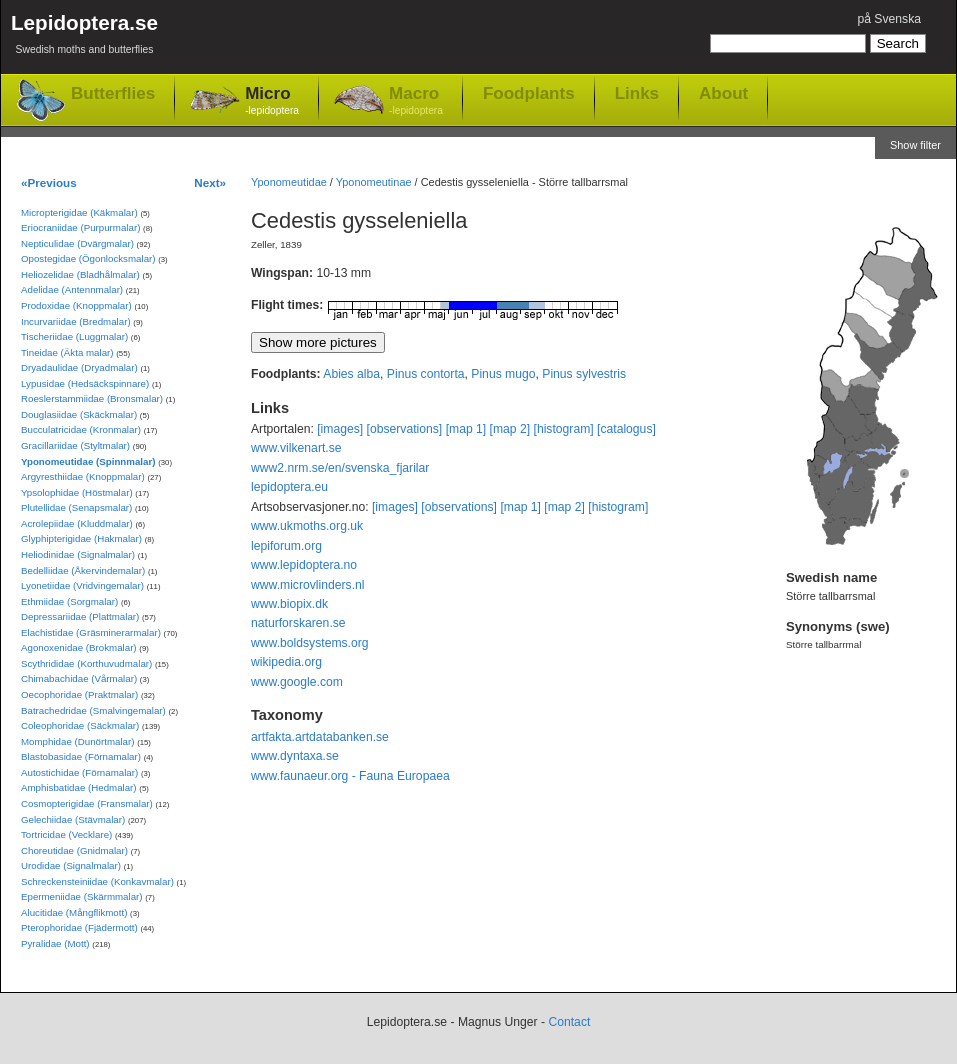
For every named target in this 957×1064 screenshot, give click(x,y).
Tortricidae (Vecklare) (66, 834)
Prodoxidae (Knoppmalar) (76, 305)
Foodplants (529, 93)
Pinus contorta (426, 374)
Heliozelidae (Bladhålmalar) (80, 274)
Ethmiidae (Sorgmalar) (69, 601)
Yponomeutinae (374, 182)
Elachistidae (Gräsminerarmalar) (91, 632)
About (723, 93)
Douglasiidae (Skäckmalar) (79, 414)
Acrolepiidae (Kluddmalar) (77, 523)
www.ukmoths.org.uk (307, 526)
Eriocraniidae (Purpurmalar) (80, 227)
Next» (210, 182)
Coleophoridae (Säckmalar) (80, 725)
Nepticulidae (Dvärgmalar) (77, 243)
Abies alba (351, 374)
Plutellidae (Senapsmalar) (76, 507)
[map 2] (510, 429)
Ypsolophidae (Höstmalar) (77, 492)
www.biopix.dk (289, 604)
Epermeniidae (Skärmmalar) (82, 896)
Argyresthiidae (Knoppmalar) (83, 476)
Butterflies (113, 93)
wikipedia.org (286, 662)
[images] (340, 429)
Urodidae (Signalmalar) (71, 865)
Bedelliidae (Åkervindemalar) (83, 570)
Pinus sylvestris (584, 374)
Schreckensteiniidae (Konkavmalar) (97, 881)
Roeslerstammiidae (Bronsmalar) (92, 398)
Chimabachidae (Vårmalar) (79, 678)
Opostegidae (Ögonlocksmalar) (88, 258)
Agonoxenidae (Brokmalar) (79, 647)
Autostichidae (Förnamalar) (79, 772)
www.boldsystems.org (310, 643)
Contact (569, 1022)
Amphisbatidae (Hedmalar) (79, 787)
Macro (416, 101)
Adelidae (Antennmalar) (72, 289)
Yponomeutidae (289, 182)
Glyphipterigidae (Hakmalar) (81, 538)
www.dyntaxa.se (295, 756)
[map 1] (466, 429)
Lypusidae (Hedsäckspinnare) (85, 383)
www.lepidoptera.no (304, 565)
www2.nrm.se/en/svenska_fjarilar (340, 468)
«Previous (49, 182)
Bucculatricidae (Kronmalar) (81, 429)
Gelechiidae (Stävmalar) (73, 819)
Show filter (915, 145)
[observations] (405, 429)
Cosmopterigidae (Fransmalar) (87, 803)
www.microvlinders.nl (307, 585)
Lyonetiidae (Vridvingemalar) (82, 585)
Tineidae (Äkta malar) (67, 352)
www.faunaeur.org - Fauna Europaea (350, 776)
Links (637, 93)
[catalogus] (626, 429)
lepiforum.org (286, 546)
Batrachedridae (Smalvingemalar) (93, 710)
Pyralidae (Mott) (55, 943)
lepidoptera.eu (289, 487)
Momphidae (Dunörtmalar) (77, 741)
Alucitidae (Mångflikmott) (74, 912)
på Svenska (889, 19)
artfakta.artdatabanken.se (320, 737)
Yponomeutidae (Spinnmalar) (88, 461)
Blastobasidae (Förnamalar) (81, 756)
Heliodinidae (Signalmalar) (78, 554)
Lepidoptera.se (84, 37)
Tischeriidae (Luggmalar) (74, 336)
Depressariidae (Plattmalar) (80, 616)
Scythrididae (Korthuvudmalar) (86, 663)
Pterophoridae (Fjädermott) (79, 927)
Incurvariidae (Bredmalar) (76, 321)
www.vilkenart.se (296, 448)
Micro (272, 101)
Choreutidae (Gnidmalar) (74, 850)
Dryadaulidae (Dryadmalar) (79, 367)
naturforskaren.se (298, 623)
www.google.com (297, 682)
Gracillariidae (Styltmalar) (75, 445)
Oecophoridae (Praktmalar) (79, 694)
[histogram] (564, 429)
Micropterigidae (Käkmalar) (79, 212)
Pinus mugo (503, 374)
